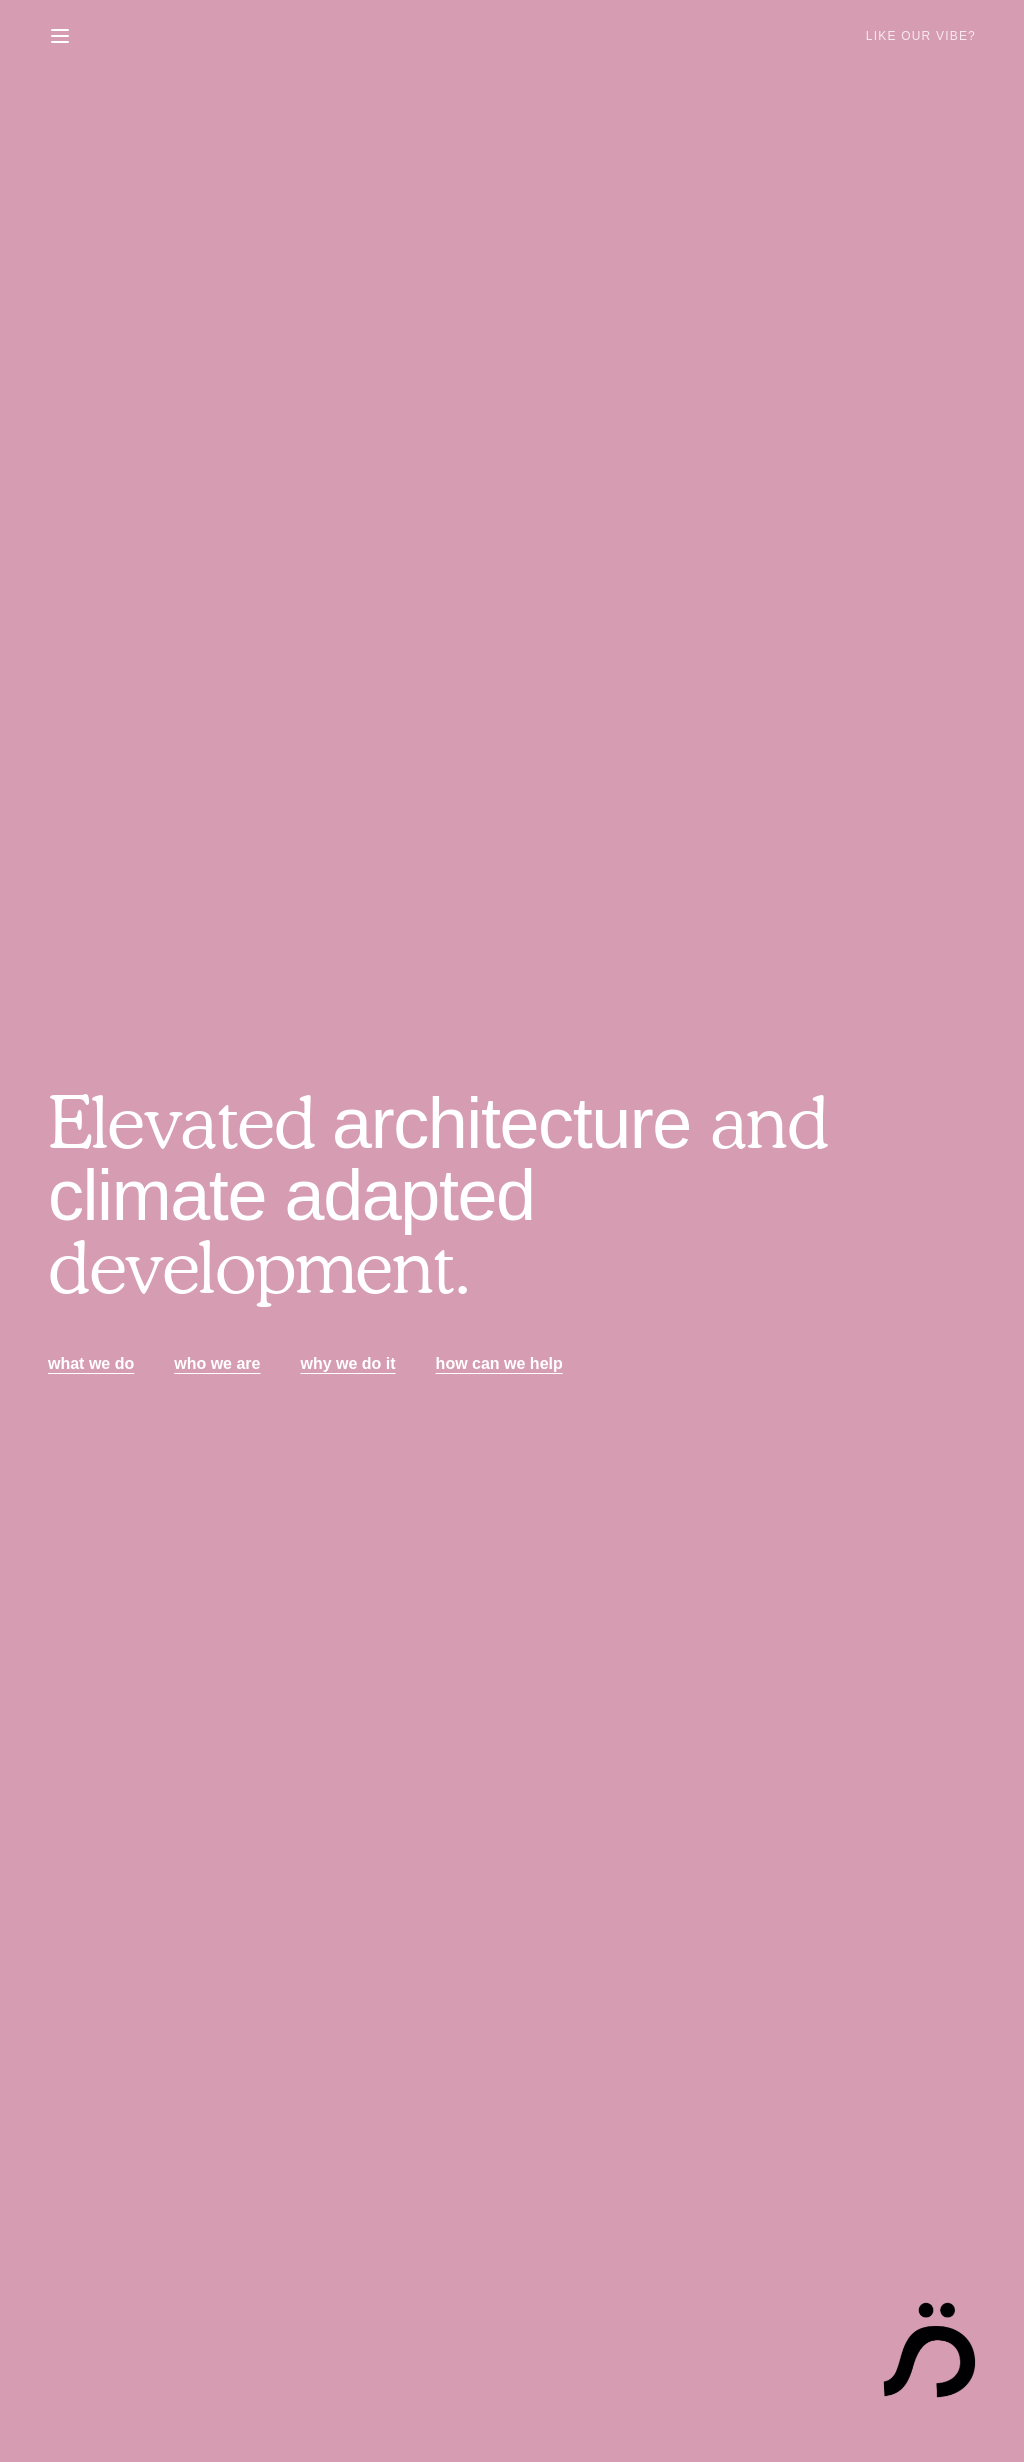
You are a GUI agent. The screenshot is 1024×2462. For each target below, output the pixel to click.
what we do (91, 1363)
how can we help (499, 1363)
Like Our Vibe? (921, 36)
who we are (217, 1363)
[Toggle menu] (60, 36)
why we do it (347, 1363)
